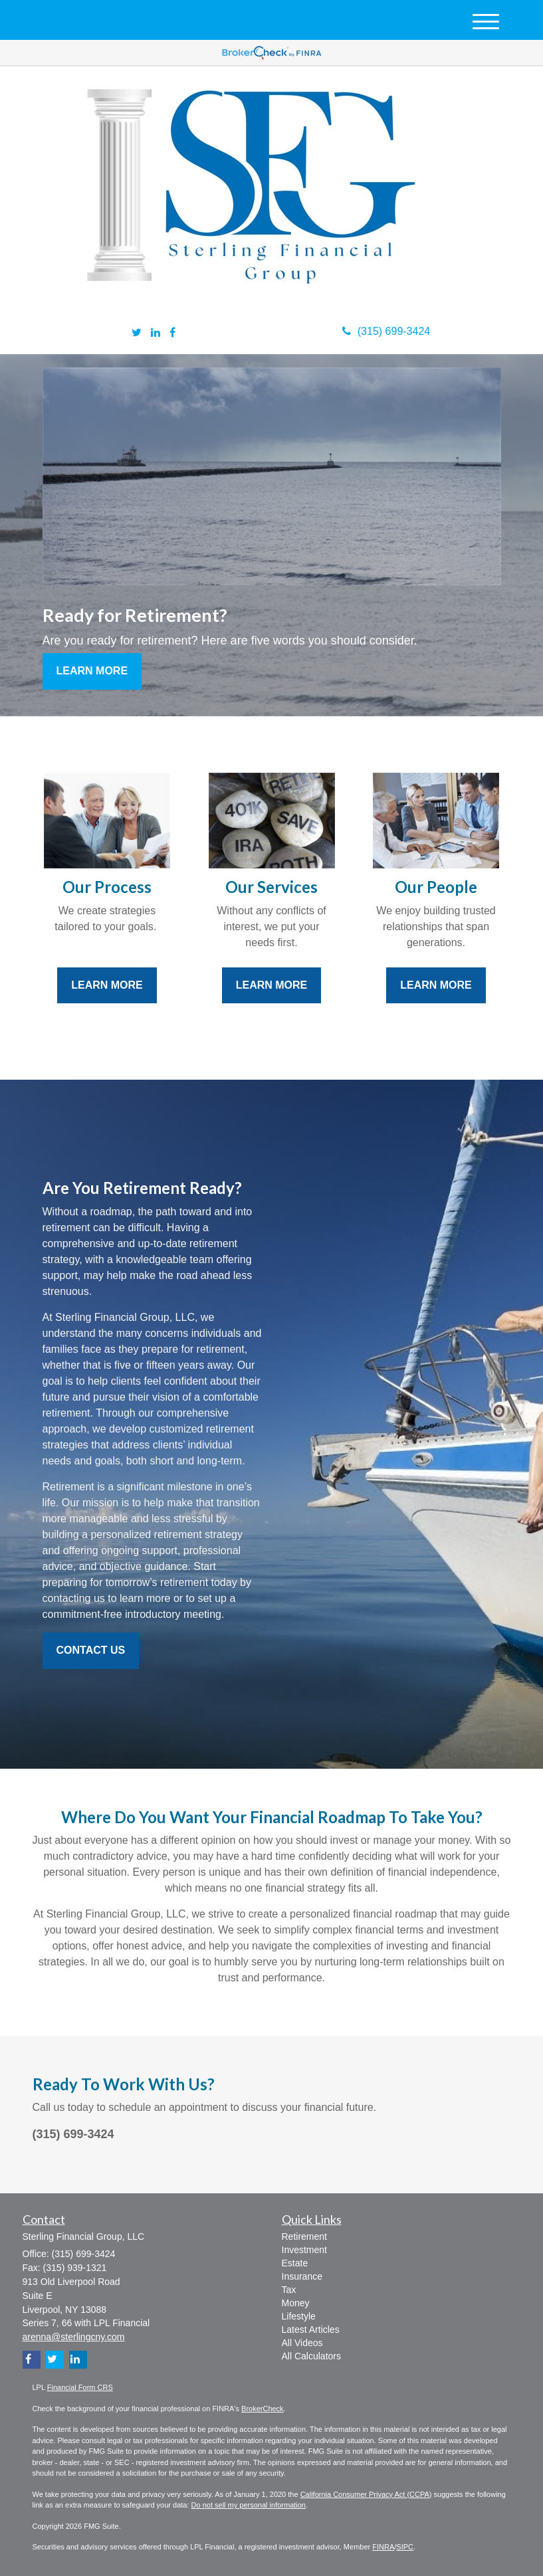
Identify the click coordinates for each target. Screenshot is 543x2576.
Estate (295, 2263)
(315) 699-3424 (386, 331)
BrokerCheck (262, 2409)
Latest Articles (311, 2329)
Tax (289, 2289)
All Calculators (311, 2356)
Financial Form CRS (80, 2387)
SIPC (404, 2547)
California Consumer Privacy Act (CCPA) (366, 2494)
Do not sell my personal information (248, 2505)
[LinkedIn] (155, 333)
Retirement (304, 2236)
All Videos (302, 2342)
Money (296, 2303)
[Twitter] (137, 333)
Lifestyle (299, 2316)
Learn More (92, 670)
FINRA (383, 2547)
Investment (304, 2249)
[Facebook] (172, 333)
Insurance (302, 2276)
